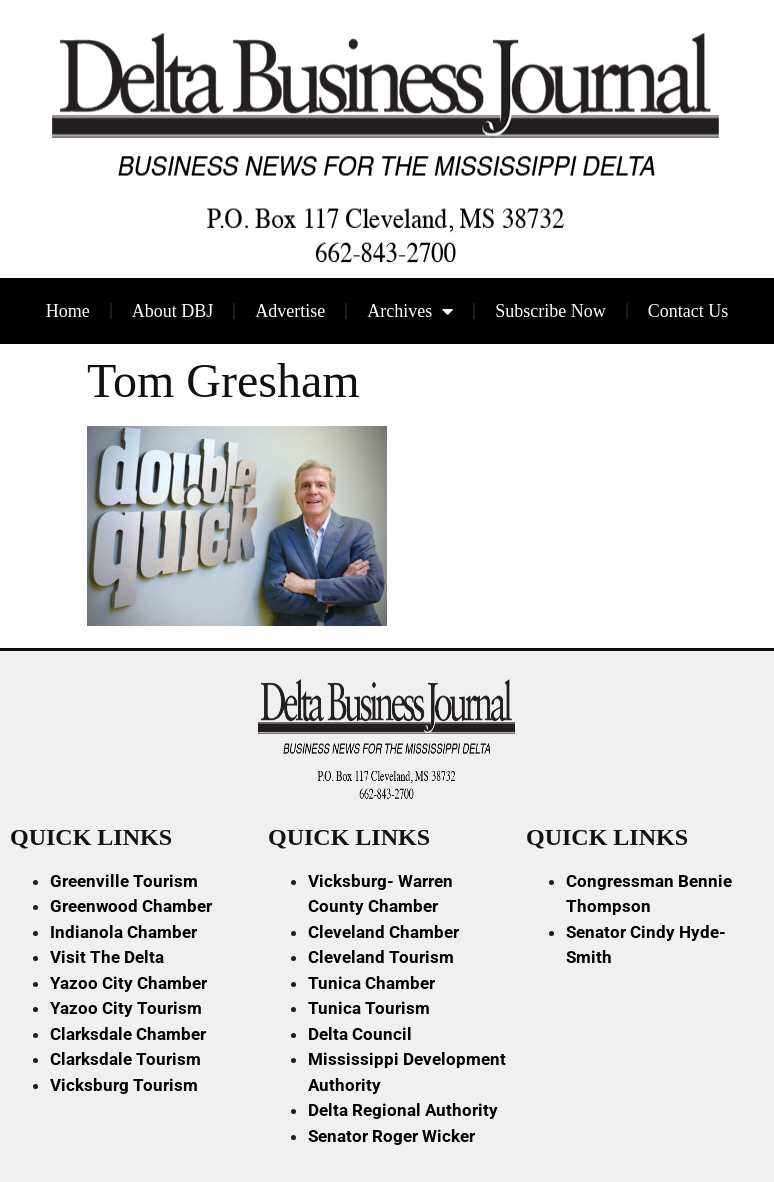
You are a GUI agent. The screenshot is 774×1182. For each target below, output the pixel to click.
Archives (410, 311)
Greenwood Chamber (131, 906)
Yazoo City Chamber (128, 983)
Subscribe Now (550, 311)
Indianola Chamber (123, 932)
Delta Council (360, 1034)
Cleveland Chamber (383, 932)
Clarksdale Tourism (125, 1059)
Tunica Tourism (369, 1008)
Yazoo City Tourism (126, 1008)
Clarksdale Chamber (128, 1034)
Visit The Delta (107, 957)
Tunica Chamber (371, 983)
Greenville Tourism (124, 881)
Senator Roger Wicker (391, 1136)
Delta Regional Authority (403, 1110)
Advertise (290, 311)
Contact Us (688, 311)
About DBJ (173, 311)
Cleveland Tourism (381, 957)
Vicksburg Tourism (124, 1085)
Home (68, 311)
